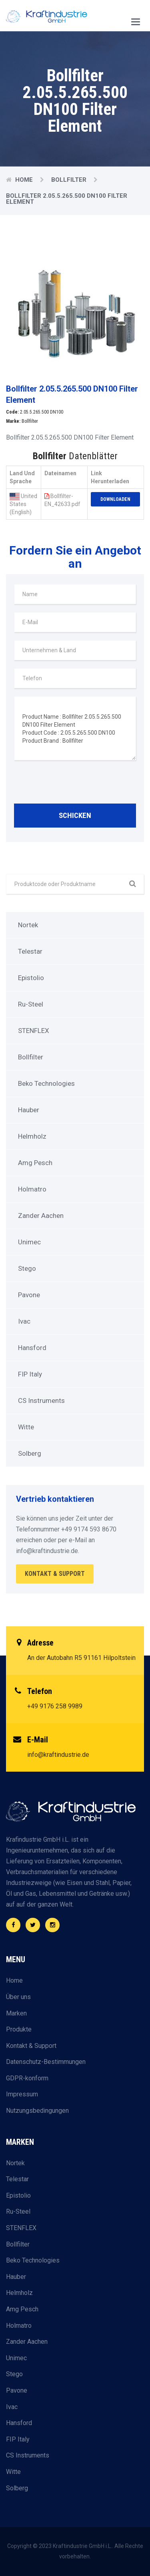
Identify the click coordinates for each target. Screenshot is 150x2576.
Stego (27, 1268)
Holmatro (32, 1189)
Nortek (28, 925)
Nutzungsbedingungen (37, 2110)
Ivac (24, 1321)
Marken (16, 2013)
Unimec (29, 1242)
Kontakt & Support (31, 2046)
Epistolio (31, 978)
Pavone (29, 1295)
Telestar (30, 951)
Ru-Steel (30, 1004)
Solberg (29, 1453)
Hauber (28, 1110)
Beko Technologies (46, 1083)
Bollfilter (68, 179)
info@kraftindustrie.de (58, 1754)
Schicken (75, 815)
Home (24, 179)
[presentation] (75, 784)
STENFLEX (33, 1031)
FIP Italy (30, 1374)
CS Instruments (41, 1401)
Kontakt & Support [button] (55, 1573)
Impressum (22, 2094)
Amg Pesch (35, 1163)
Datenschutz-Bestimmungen (46, 2062)
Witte (26, 1427)
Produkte (19, 2029)
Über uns (18, 1997)
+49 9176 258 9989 (54, 1706)
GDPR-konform (27, 2078)
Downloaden (115, 499)
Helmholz (32, 1136)
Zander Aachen (41, 1216)
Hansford (32, 1348)
